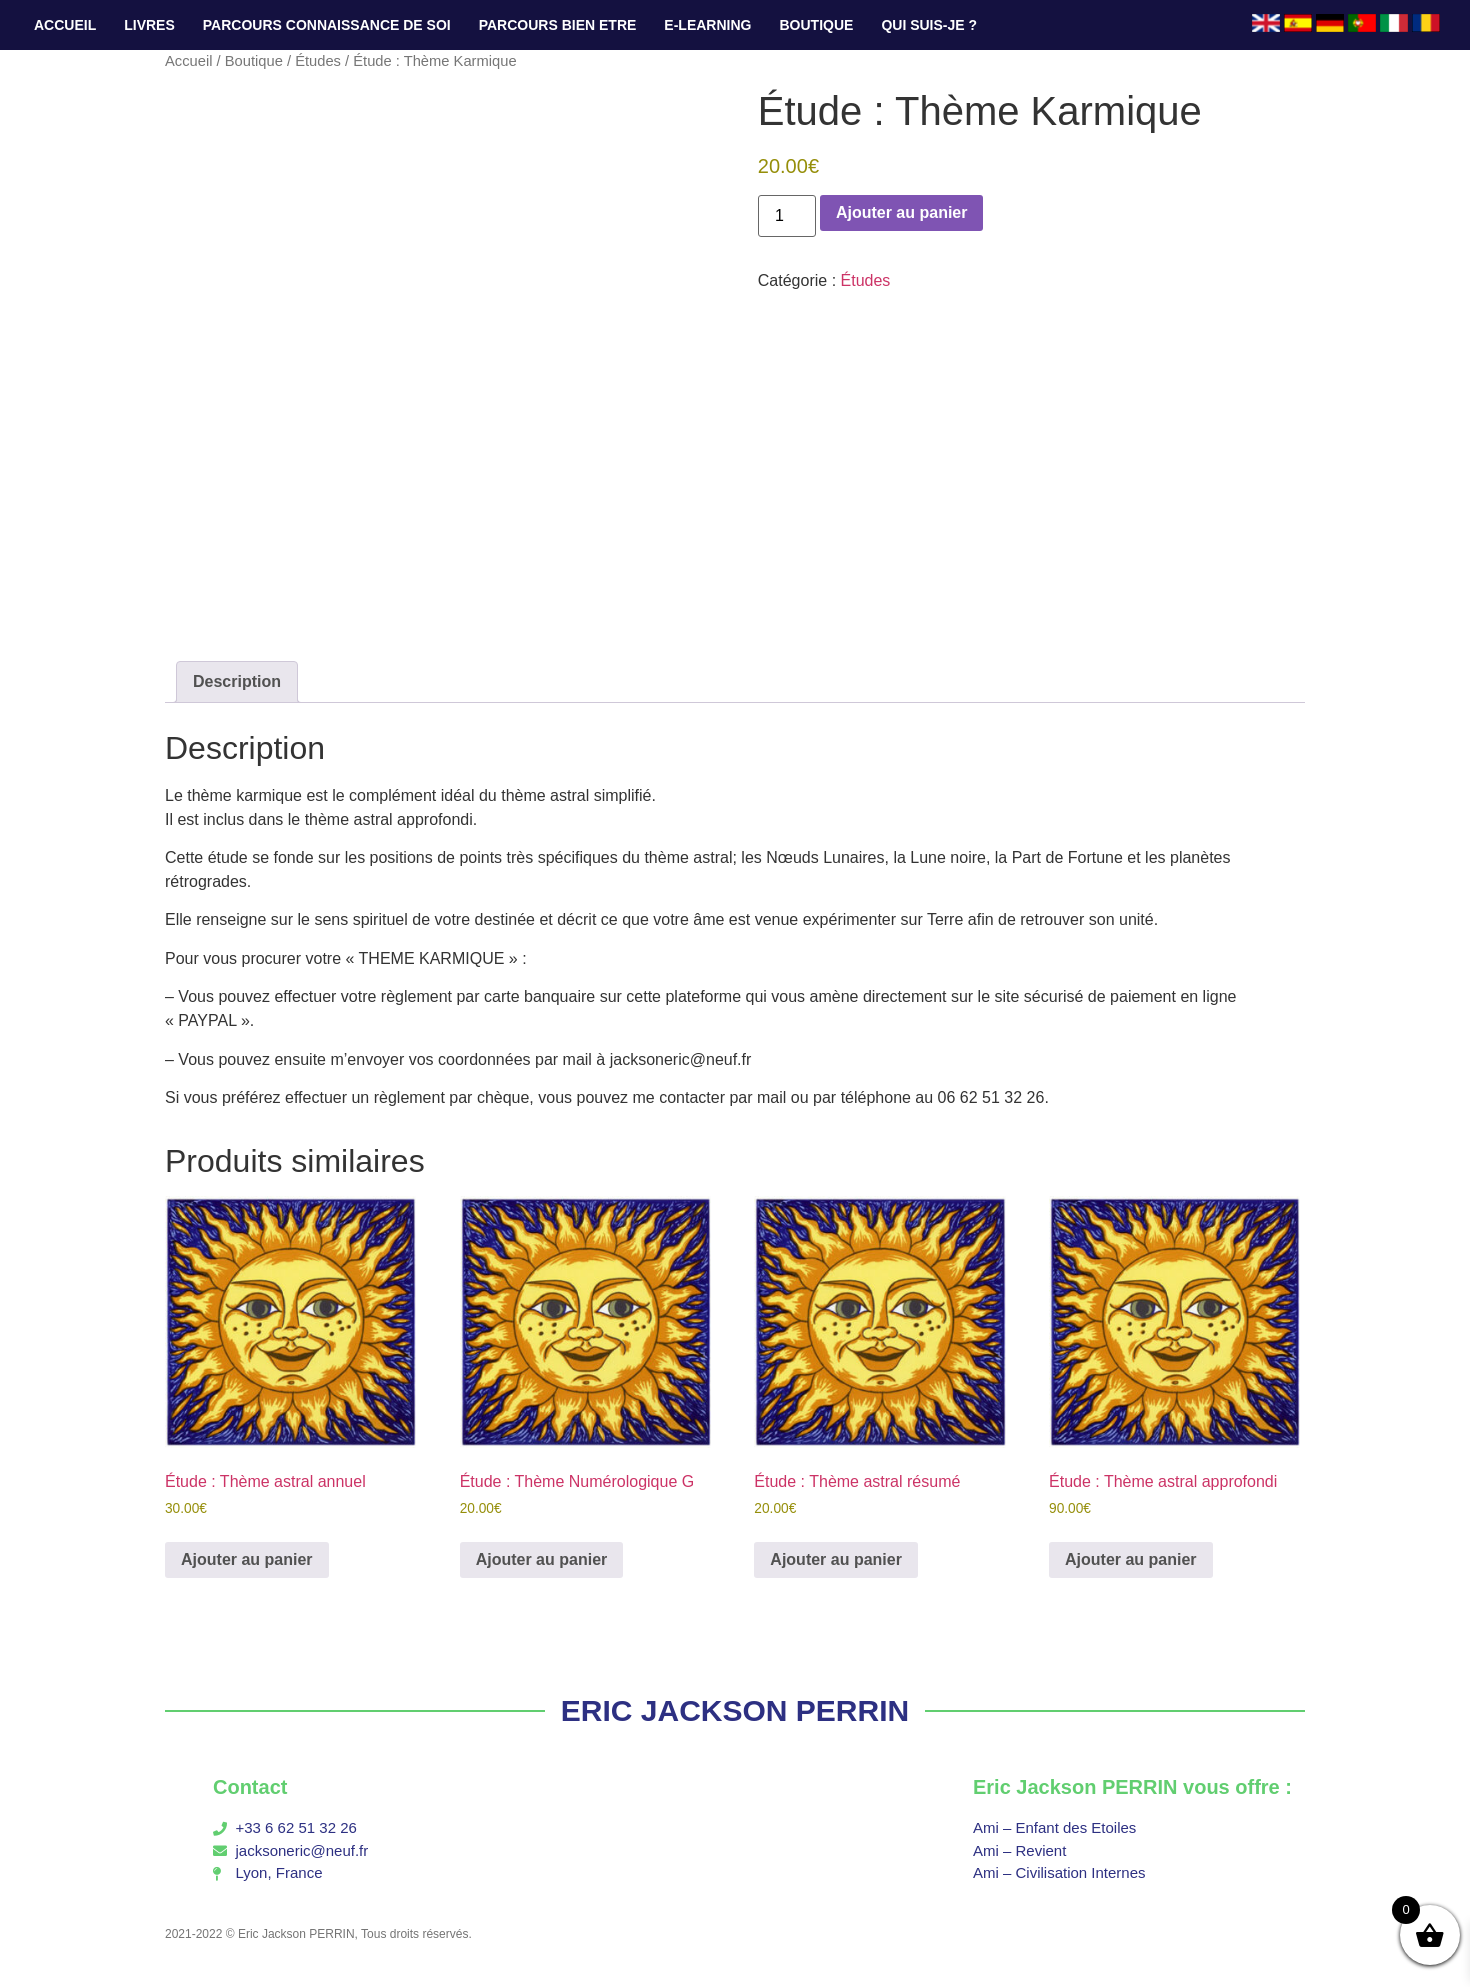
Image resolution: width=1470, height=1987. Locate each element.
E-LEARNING (707, 25)
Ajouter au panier (902, 212)
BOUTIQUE (816, 25)
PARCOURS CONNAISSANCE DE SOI (327, 25)
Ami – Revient (1019, 1850)
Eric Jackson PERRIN (296, 1934)
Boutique (254, 61)
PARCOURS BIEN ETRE (558, 25)
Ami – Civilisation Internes (1059, 1872)
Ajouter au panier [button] (247, 1559)
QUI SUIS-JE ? (929, 25)
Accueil (188, 61)
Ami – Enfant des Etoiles (1054, 1827)
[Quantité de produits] (787, 216)
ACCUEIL (65, 25)
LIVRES (149, 25)
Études (318, 61)
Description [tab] (237, 681)
